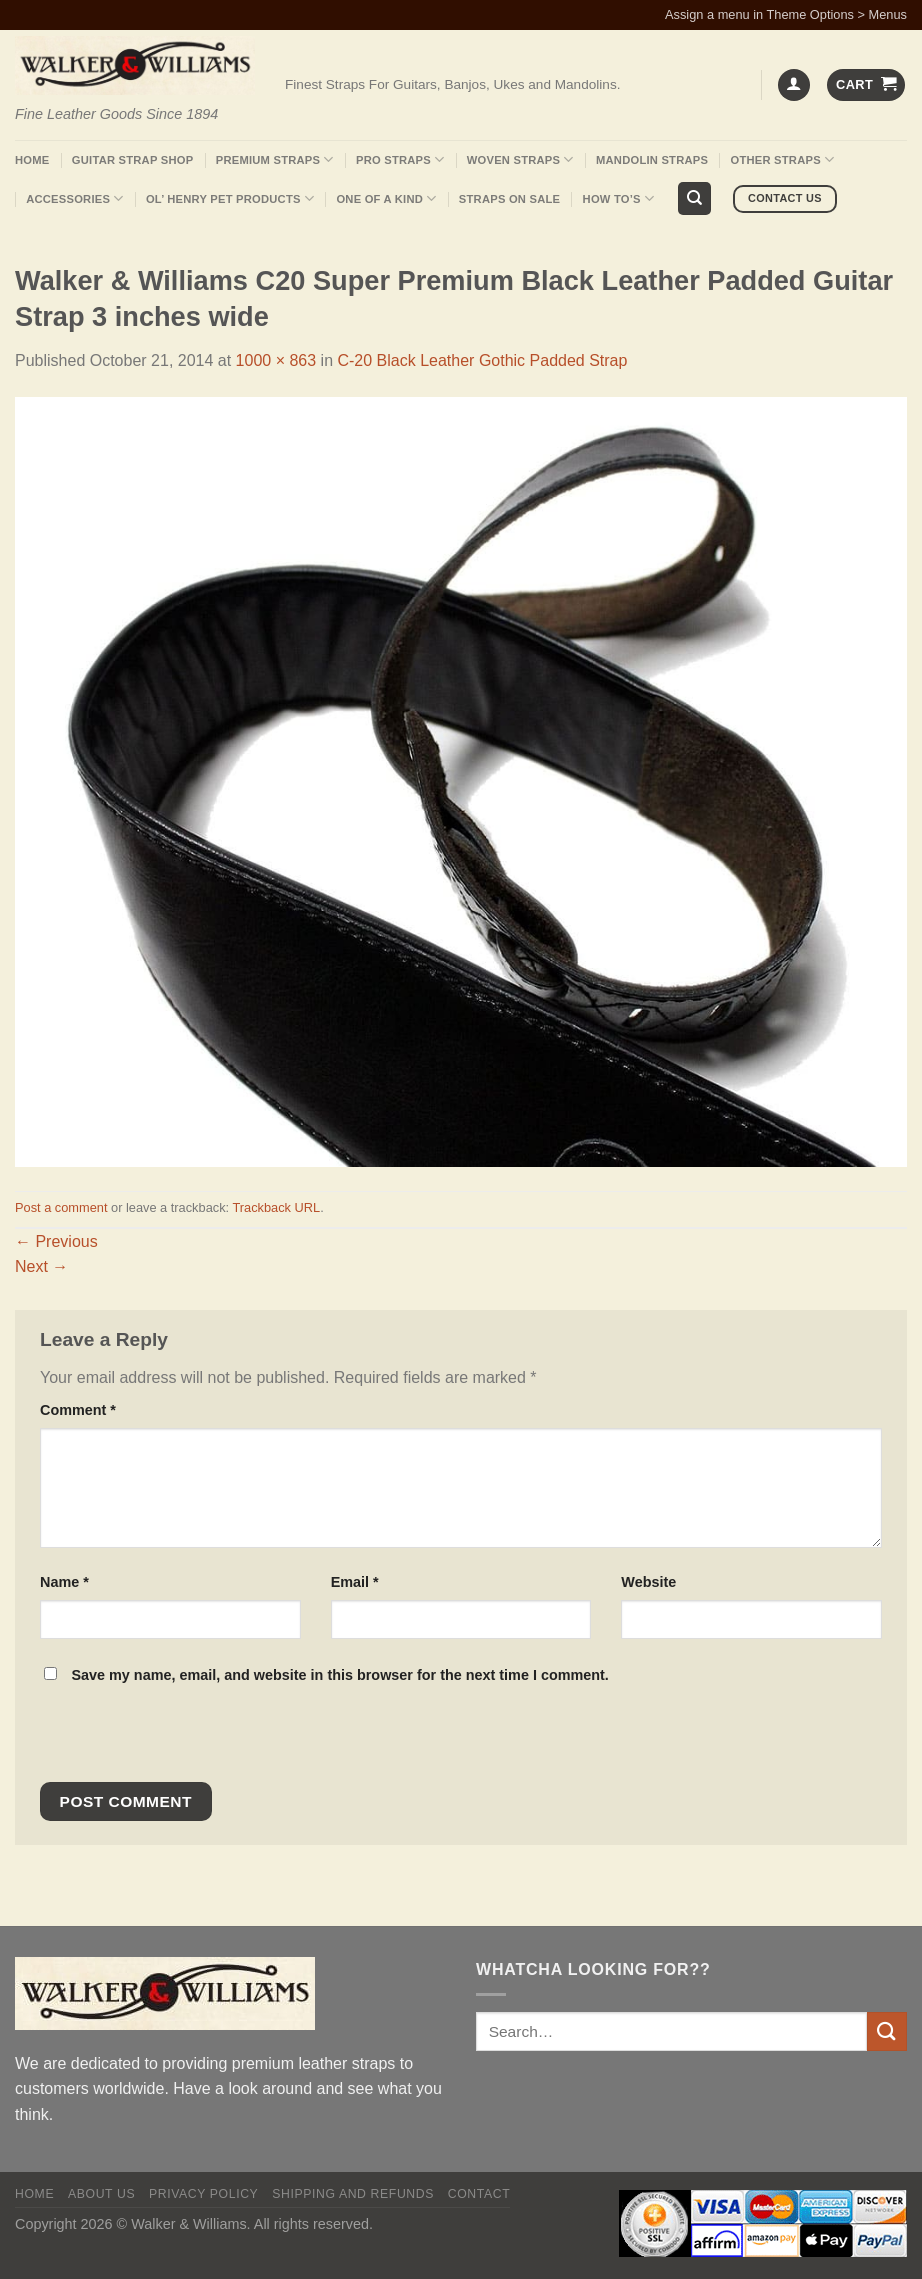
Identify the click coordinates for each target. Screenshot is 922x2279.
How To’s (619, 198)
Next (41, 1266)
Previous (56, 1241)
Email (355, 1582)
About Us (101, 2194)
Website (648, 1582)
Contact (479, 2194)
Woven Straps (520, 159)
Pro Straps (400, 159)
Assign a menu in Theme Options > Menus (786, 14)
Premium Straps (275, 159)
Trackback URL (276, 1207)
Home (32, 160)
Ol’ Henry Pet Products (230, 198)
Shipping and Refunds (353, 2194)
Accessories (74, 198)
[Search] (694, 198)
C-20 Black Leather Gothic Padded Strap (482, 360)
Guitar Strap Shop (133, 160)
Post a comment (61, 1207)
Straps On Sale (509, 199)
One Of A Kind (386, 198)
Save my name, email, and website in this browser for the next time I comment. (339, 1675)
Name (64, 1582)
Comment (78, 1410)
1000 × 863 (276, 360)
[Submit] (887, 2031)
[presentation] (176, 1739)
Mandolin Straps (652, 160)
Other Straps (783, 159)
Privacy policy (203, 2194)
